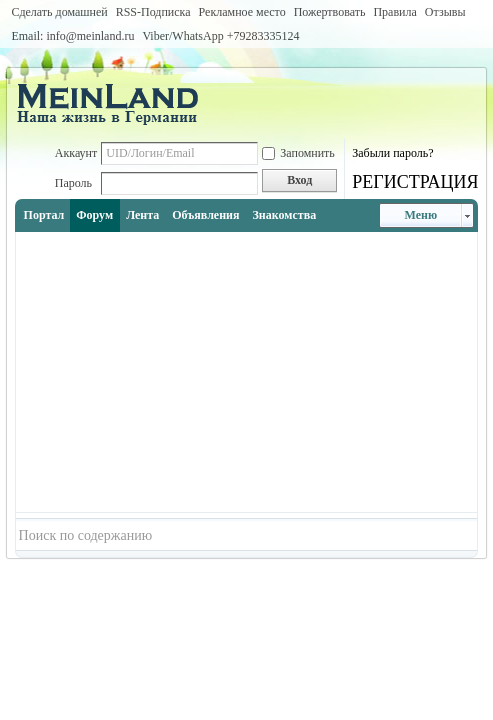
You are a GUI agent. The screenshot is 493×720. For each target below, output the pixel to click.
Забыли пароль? (392, 153)
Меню (421, 215)
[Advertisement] (247, 372)
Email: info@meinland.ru (72, 36)
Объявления (205, 215)
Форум (94, 215)
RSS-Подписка (153, 12)
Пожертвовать (330, 12)
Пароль (73, 183)
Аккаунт (76, 153)
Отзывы (445, 12)
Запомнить (298, 153)
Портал (44, 215)
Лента (142, 215)
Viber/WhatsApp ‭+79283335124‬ (220, 36)
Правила (394, 12)
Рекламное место (242, 12)
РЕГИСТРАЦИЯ (415, 182)
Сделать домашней (59, 12)
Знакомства (285, 215)
